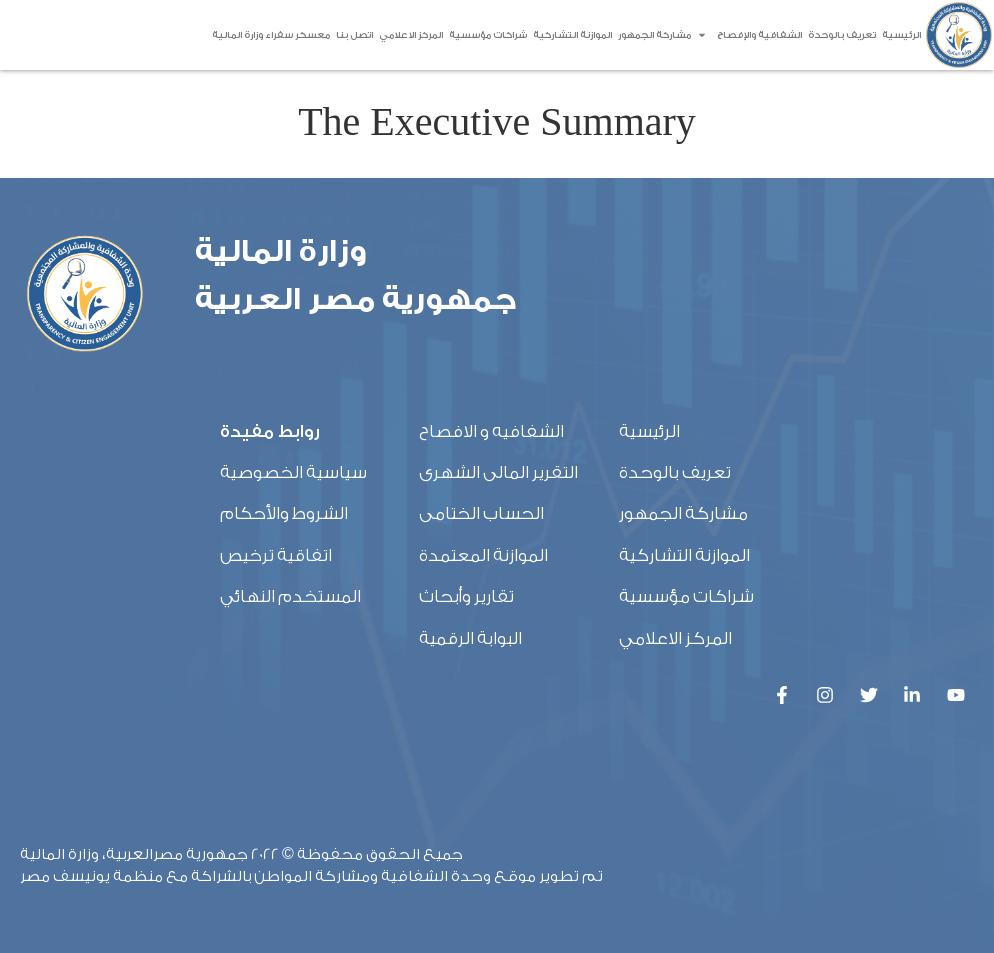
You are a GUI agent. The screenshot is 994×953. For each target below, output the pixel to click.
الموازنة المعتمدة (483, 555)
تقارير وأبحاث (466, 596)
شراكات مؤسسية (488, 35)
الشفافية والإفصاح (749, 35)
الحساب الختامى (481, 513)
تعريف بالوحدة (842, 35)
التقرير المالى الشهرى (498, 472)
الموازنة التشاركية (572, 35)
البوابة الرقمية (470, 638)
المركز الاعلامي (411, 35)
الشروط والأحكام (284, 513)
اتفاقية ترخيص (276, 555)
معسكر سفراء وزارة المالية (271, 35)
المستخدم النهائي (290, 596)
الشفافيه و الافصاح (491, 431)
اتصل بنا (354, 35)
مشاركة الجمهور (654, 35)
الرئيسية (901, 35)
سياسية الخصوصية (293, 472)
